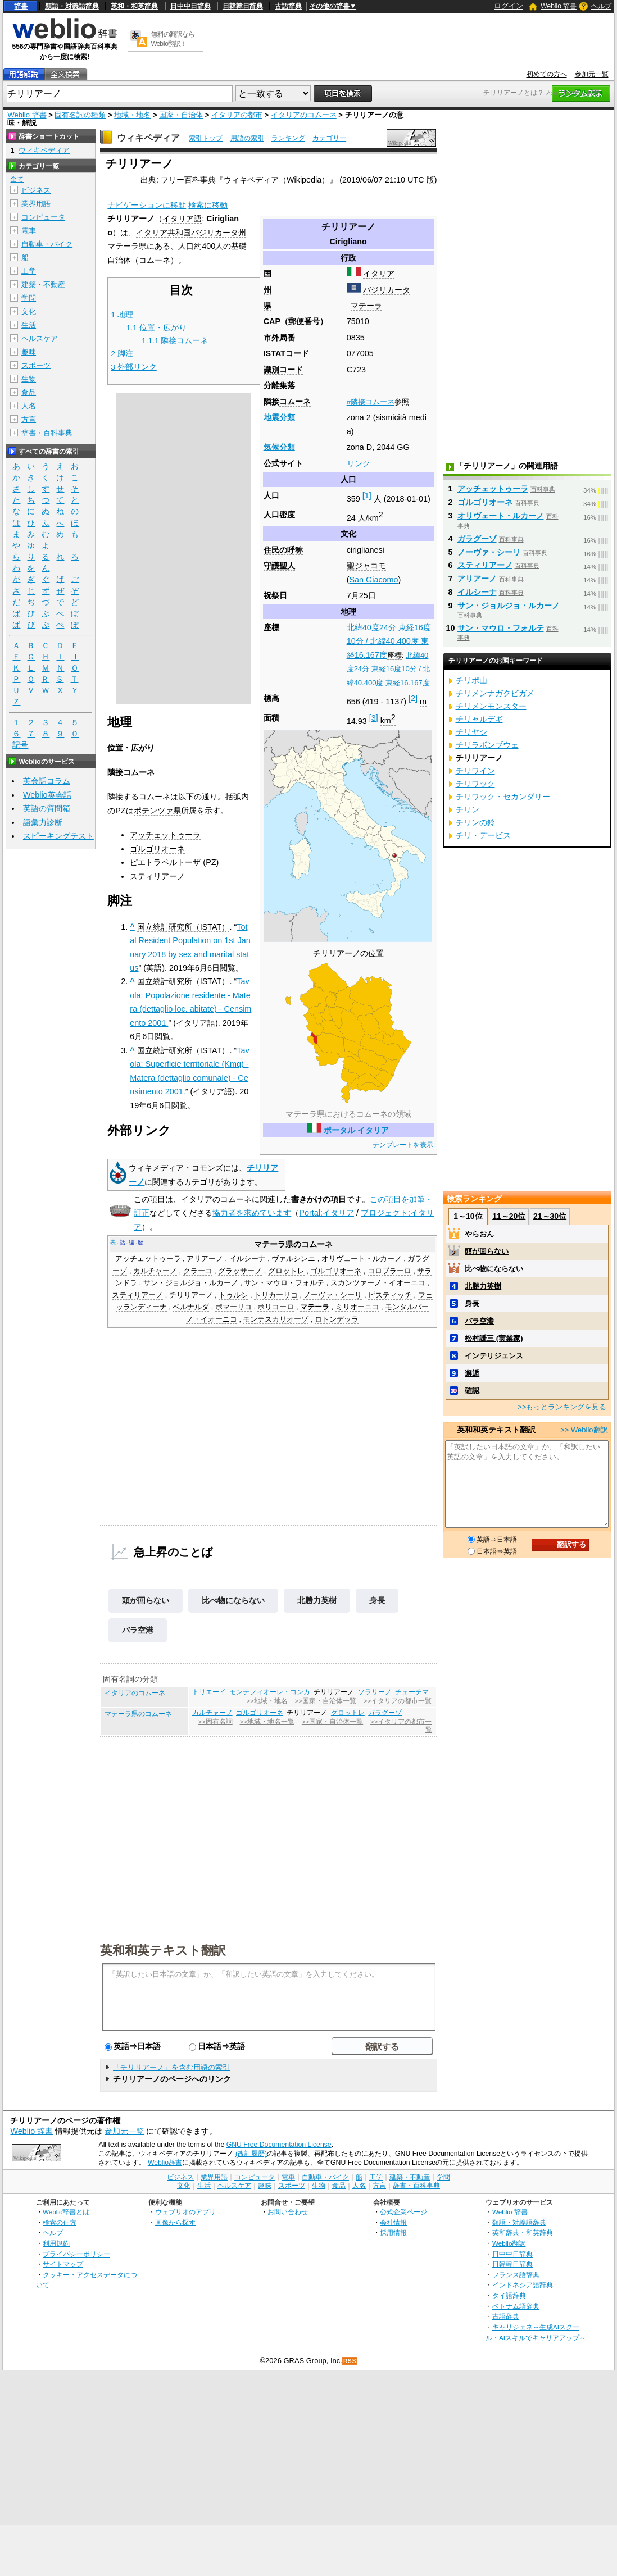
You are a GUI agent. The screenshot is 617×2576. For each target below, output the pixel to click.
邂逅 (472, 1373)
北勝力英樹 (317, 1600)
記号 (20, 745)
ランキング (288, 138)
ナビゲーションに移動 (146, 205)
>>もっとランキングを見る (562, 1407)
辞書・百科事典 (46, 433)
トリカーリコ (276, 1295)
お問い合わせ (287, 2211)
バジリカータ (386, 289)
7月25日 (361, 595)
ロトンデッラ (337, 1319)
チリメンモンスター (491, 706)
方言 (28, 419)
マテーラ (366, 305)
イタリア (378, 273)
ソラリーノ (375, 1691)
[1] (366, 495)
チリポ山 (471, 680)
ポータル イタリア (356, 1130)
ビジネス (36, 190)
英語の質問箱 (46, 808)
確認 (472, 1390)
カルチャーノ (155, 1271)
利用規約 (56, 2243)
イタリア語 (182, 218)
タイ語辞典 (509, 2295)
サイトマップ (63, 2264)
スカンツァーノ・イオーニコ (377, 1283)
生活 (28, 325)
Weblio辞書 (165, 2163)
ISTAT (274, 353)
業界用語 (36, 203)
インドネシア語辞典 (522, 2284)
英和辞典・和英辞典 (522, 2232)
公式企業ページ (403, 2211)
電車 (28, 230)
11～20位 (508, 1216)
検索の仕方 (59, 2222)
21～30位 (549, 1216)
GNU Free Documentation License (279, 2145)
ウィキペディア (148, 138)
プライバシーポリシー (76, 2254)
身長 (377, 1600)
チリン (467, 809)
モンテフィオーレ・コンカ (269, 1691)
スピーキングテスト (58, 835)
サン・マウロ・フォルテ (284, 1283)
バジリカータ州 (218, 232)
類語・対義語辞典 (72, 6)
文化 (28, 311)
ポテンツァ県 (157, 810)
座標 (394, 655)
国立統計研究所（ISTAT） (183, 926)
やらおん (479, 1234)
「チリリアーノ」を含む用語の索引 (171, 2067)
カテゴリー (329, 138)
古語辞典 (288, 6)
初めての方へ (547, 74)
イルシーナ (247, 1259)
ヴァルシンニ (293, 1259)
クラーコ (197, 1271)
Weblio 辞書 (559, 6)
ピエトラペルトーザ (165, 862)
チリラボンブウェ (487, 744)
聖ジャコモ (366, 565)
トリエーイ (209, 1691)
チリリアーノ (191, 1295)
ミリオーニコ (357, 1307)
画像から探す (175, 2222)
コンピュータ (43, 217)
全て (17, 179)
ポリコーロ (275, 1307)
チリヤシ (471, 731)
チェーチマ (412, 1691)
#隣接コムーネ (370, 402)
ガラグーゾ (385, 1712)
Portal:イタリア (326, 1212)
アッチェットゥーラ (165, 834)
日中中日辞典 (190, 6)
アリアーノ (205, 1259)
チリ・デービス (483, 835)
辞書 (21, 6)
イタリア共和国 (163, 232)
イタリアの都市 (236, 115)
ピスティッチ (390, 1295)
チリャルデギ (479, 718)
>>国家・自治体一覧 (325, 1700)
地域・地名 (132, 115)
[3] (373, 717)
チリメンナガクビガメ (495, 693)
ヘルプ (601, 6)
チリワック (475, 783)
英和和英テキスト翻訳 (163, 1949)
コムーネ (295, 401)
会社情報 (393, 2222)
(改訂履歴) (251, 2154)
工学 (28, 271)
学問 (28, 298)
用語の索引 (247, 138)
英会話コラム (46, 780)
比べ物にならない (233, 1600)
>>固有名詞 (215, 1721)
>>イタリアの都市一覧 (398, 1700)
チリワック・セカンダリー (503, 796)
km (388, 720)
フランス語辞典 (515, 2274)
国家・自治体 (181, 115)
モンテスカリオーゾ (275, 1319)
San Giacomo (373, 579)
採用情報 (393, 2232)
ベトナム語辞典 (515, 2306)
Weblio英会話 (47, 794)
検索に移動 (208, 205)
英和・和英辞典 (134, 6)
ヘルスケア (39, 338)
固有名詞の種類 (80, 115)
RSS (350, 2361)
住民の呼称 (283, 549)
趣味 (28, 352)
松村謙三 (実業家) (494, 1338)
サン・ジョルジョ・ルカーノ (190, 1283)
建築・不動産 (43, 284)
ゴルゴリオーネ (157, 848)
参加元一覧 (592, 74)
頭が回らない (145, 1600)
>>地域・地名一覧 (267, 1721)
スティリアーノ (157, 876)
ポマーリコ (233, 1307)
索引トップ (206, 138)
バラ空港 (137, 1630)
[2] (413, 698)
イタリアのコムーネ (304, 115)
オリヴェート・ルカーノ (361, 1259)
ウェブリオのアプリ (185, 2211)
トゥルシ (233, 1295)
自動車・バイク (46, 244)
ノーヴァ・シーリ (332, 1295)
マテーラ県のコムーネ (138, 1713)
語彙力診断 (42, 822)
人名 (28, 406)
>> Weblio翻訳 (583, 1430)
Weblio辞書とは (66, 2211)
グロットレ (286, 1271)
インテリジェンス (494, 1355)
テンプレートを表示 (403, 1145)
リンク (358, 463)
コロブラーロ (389, 1271)
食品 (28, 392)
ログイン (508, 6)
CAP (272, 321)
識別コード (283, 369)
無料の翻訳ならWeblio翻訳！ (172, 39)
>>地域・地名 (267, 1700)
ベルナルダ (191, 1307)
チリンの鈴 (475, 822)
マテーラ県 (127, 246)
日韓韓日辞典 (243, 6)
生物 (28, 379)
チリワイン (475, 770)
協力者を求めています (251, 1212)
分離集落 (279, 385)
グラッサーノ (240, 1271)
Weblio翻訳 (508, 2243)
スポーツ (36, 365)
